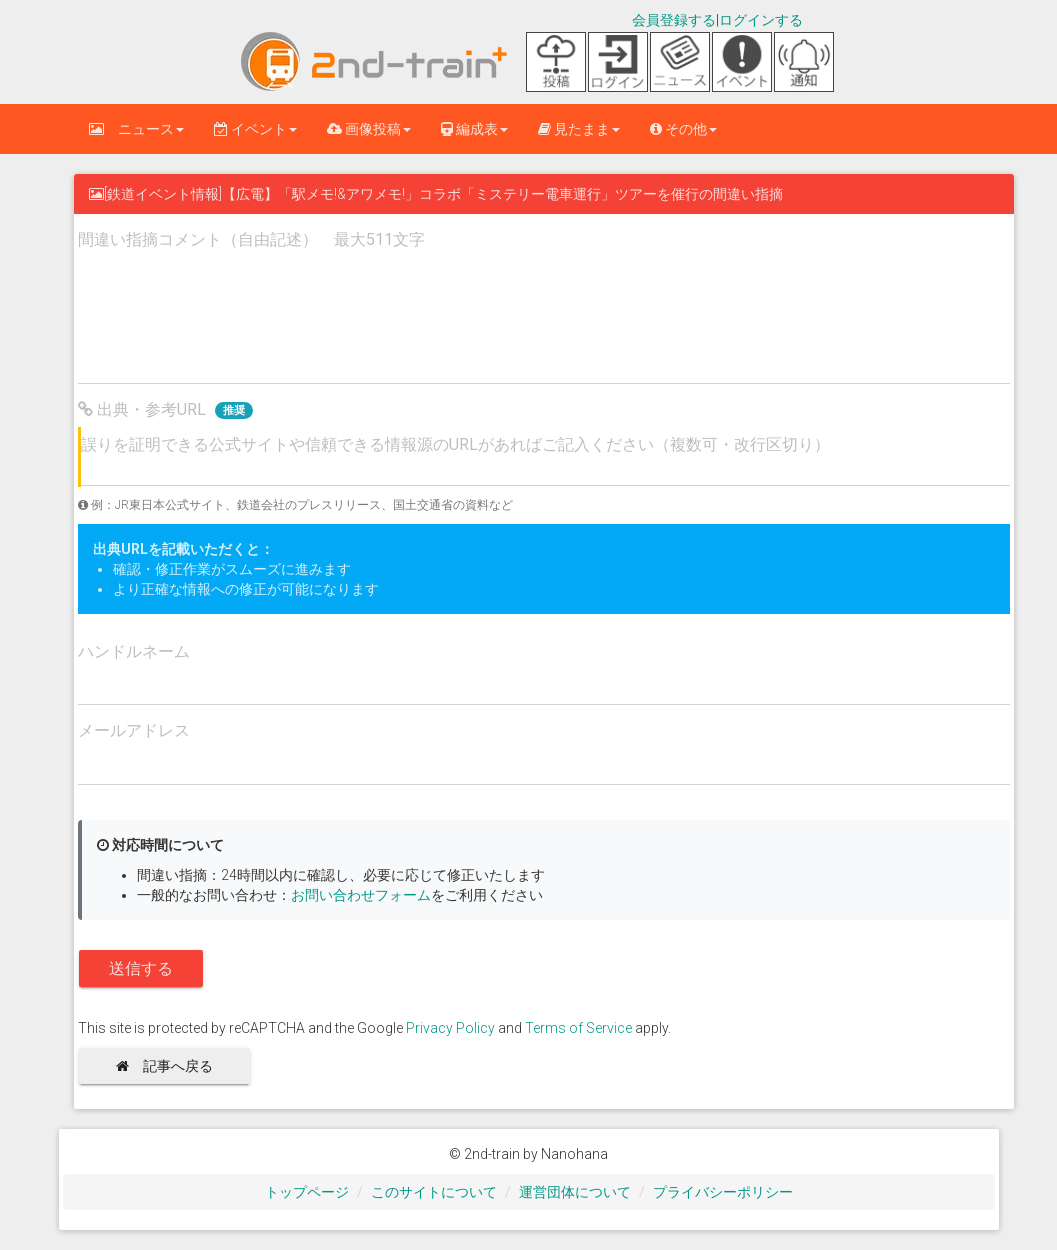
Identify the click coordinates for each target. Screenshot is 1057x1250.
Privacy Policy (450, 1028)
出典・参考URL (165, 409)
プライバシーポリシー (723, 1192)
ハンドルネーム (134, 651)
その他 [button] (683, 129)
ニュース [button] (136, 129)
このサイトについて (434, 1192)
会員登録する (674, 20)
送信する (141, 968)
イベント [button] (255, 129)
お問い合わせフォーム (361, 895)
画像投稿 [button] (369, 129)
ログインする (761, 20)
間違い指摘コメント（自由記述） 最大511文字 (251, 239)
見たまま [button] (579, 129)
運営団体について (575, 1192)
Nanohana (574, 1154)
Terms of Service (578, 1028)
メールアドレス (134, 730)
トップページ (307, 1192)
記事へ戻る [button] (171, 1066)
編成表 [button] (474, 129)
